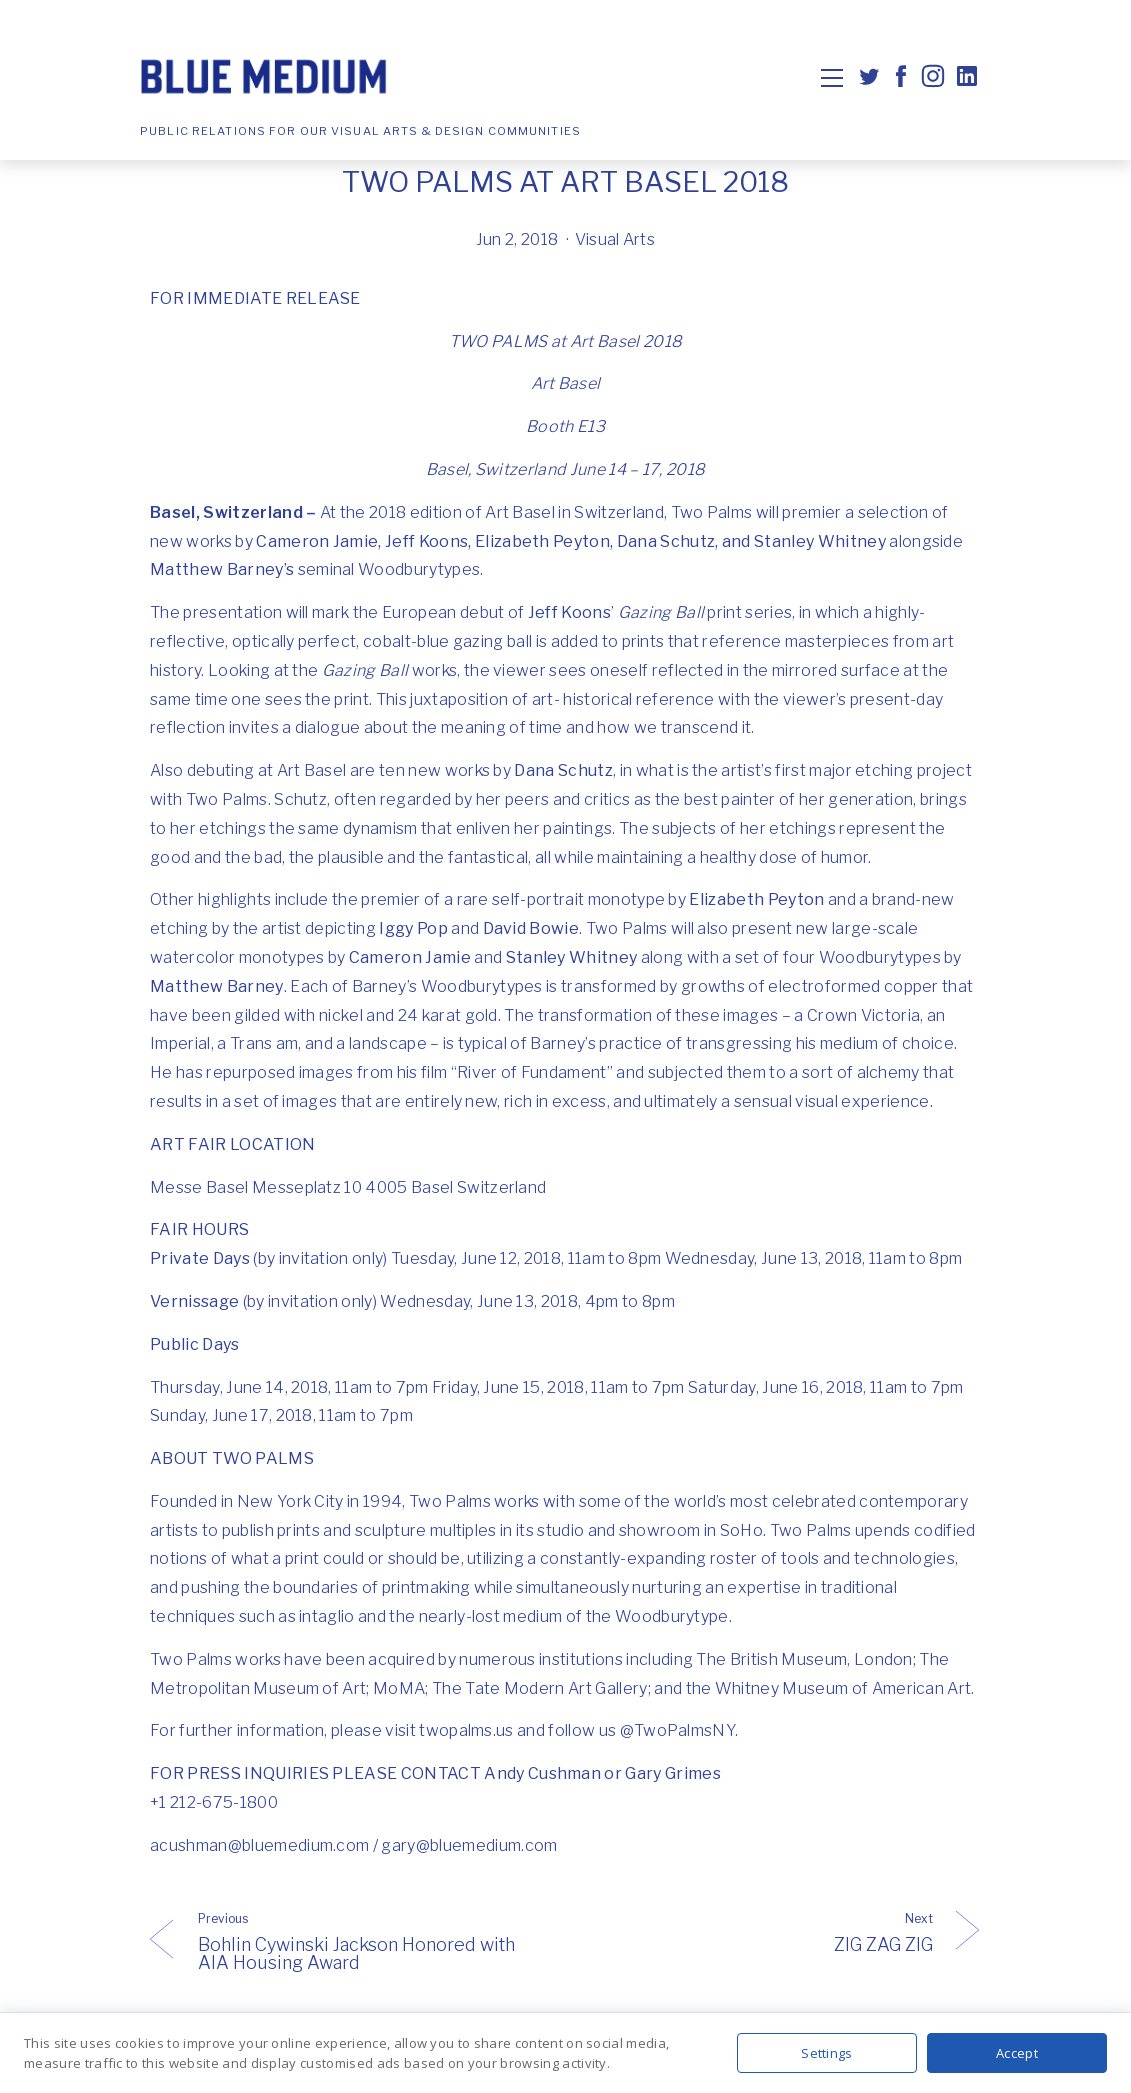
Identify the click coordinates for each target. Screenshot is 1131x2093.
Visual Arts (615, 239)
